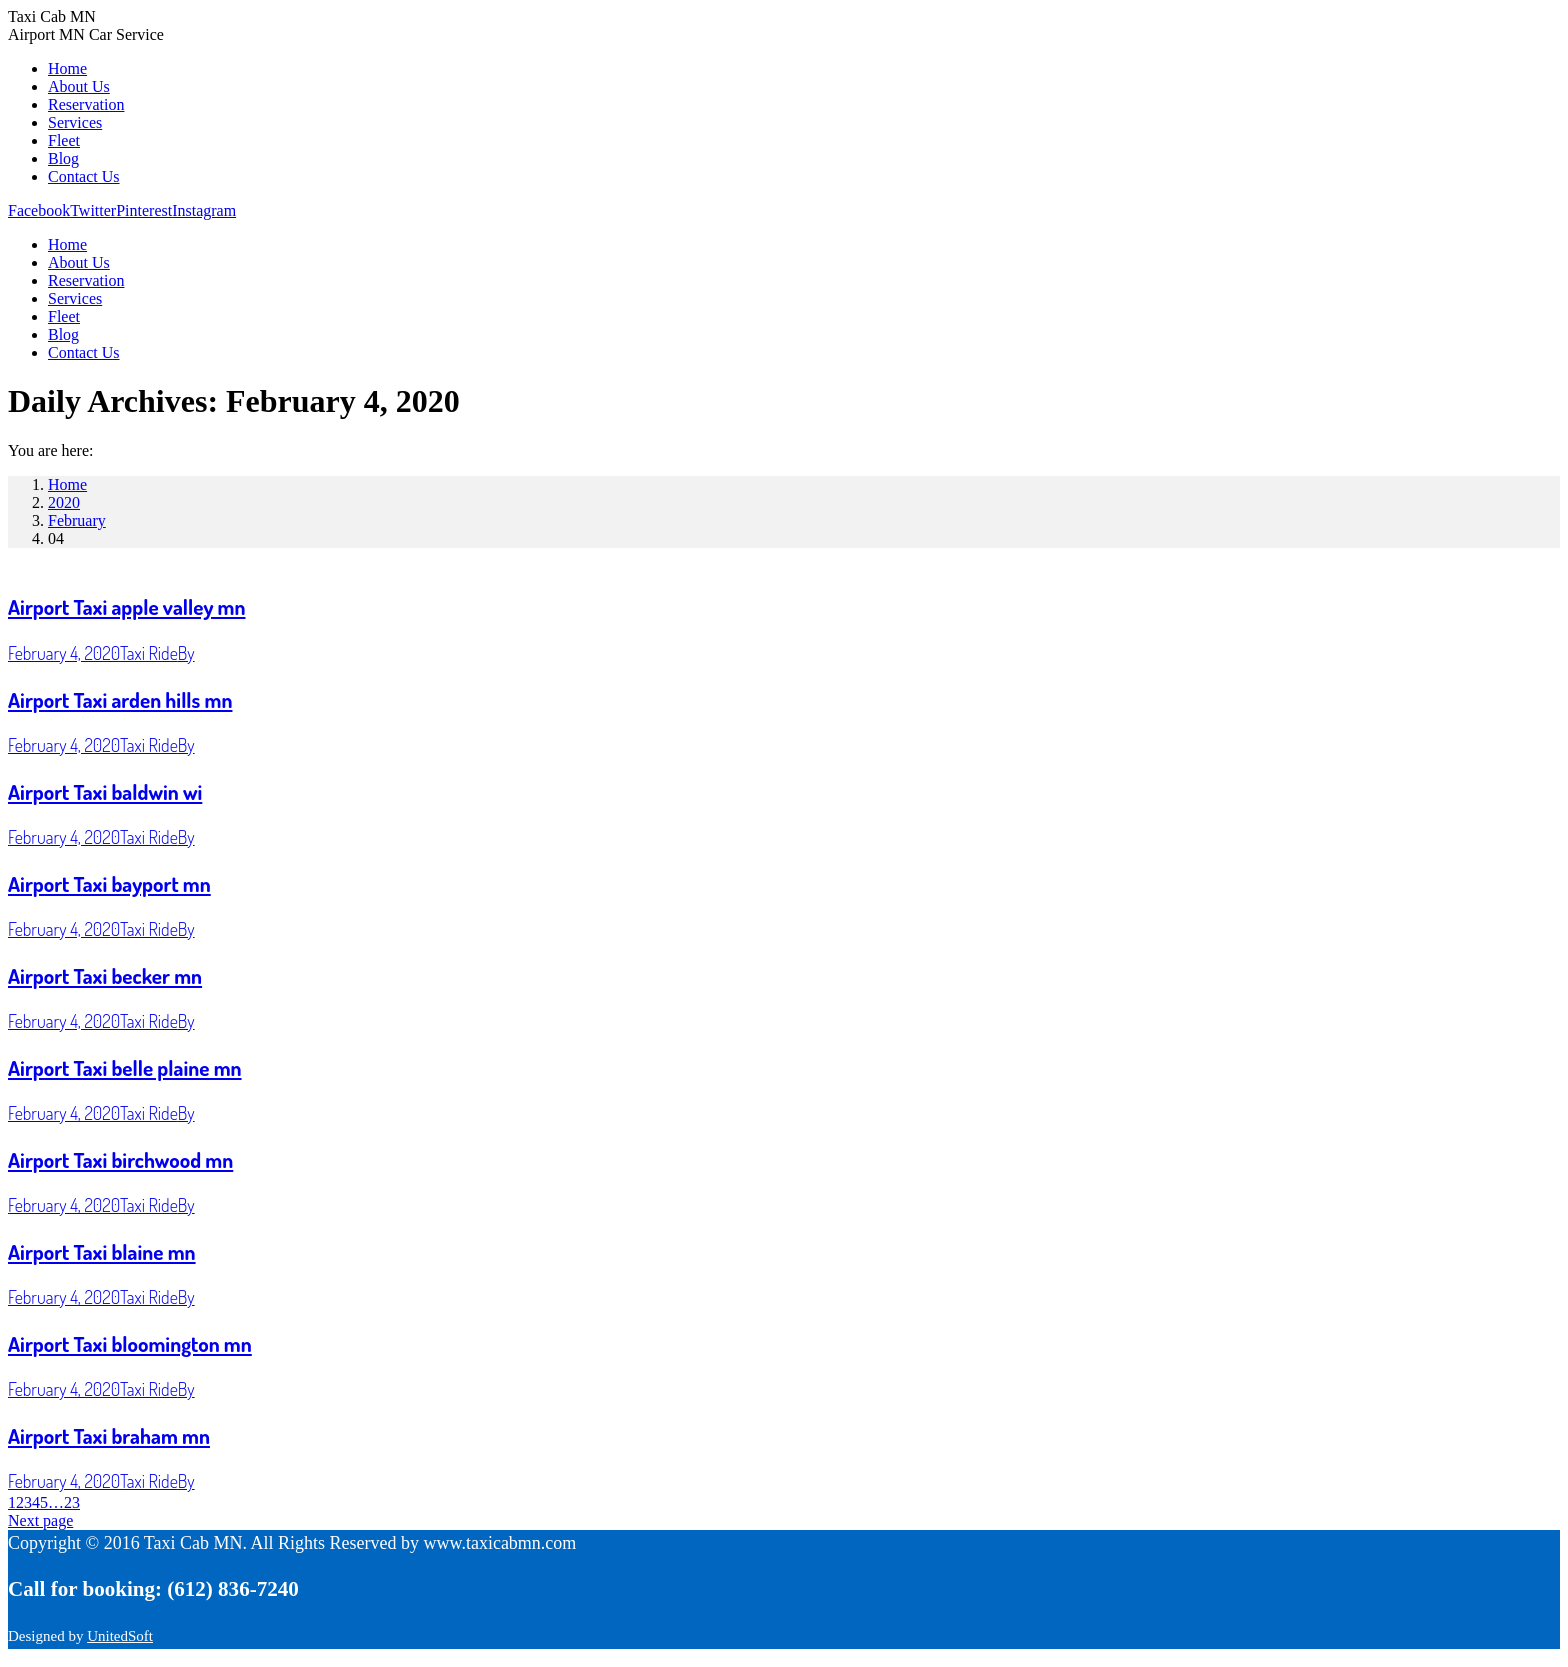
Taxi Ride (149, 653)
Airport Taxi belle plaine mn (125, 1067)
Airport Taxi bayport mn (109, 883)
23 (72, 1502)
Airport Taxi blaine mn (102, 1251)
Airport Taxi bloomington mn (130, 1343)
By (186, 653)
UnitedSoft (120, 1636)
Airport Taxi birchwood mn (120, 1159)
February (77, 520)
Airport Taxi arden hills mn (120, 699)
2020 (64, 502)
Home (67, 484)
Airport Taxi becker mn (105, 975)
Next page (40, 1520)
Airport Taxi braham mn (109, 1435)
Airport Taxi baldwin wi (105, 791)
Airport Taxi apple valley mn (127, 606)
